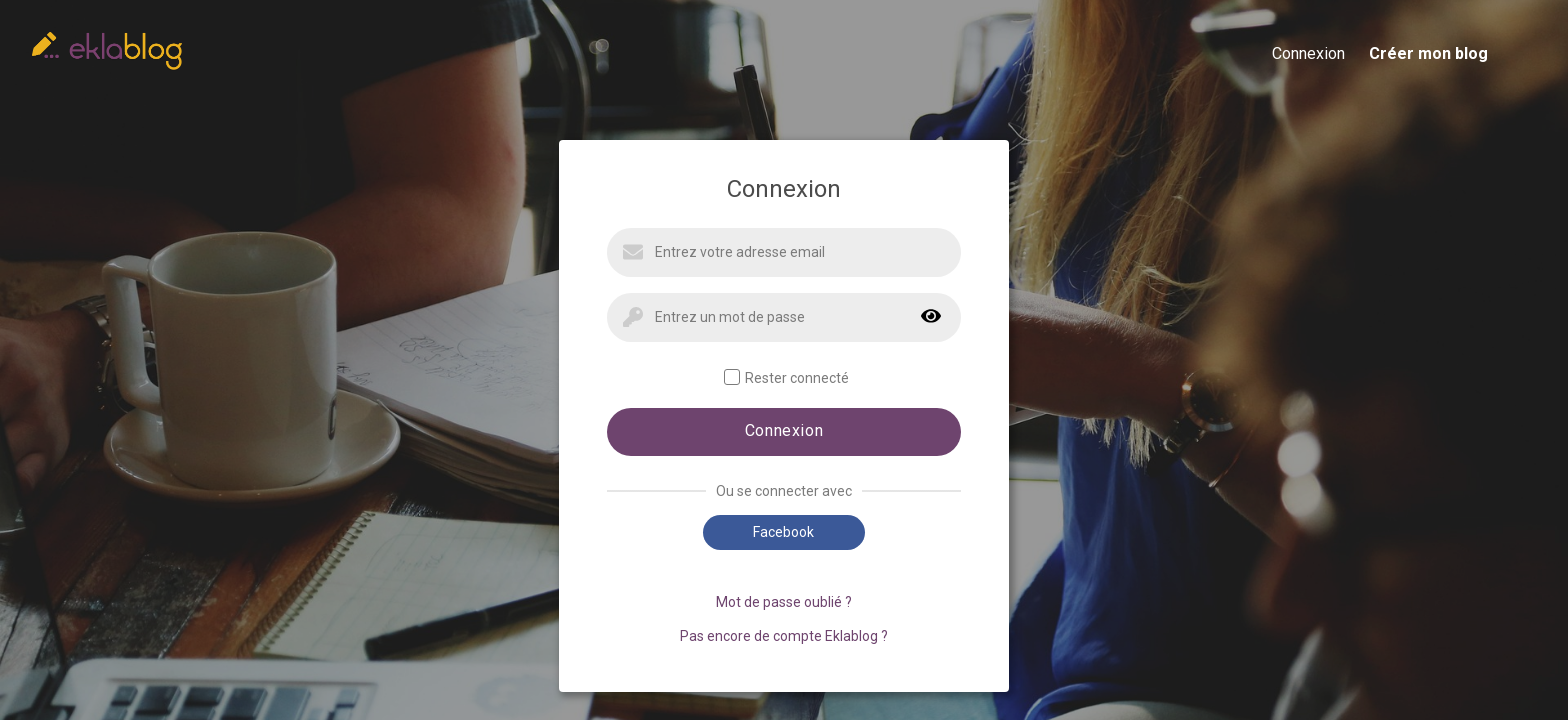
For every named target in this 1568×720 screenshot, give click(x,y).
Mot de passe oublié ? (784, 602)
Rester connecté (786, 377)
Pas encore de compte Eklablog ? (784, 636)
